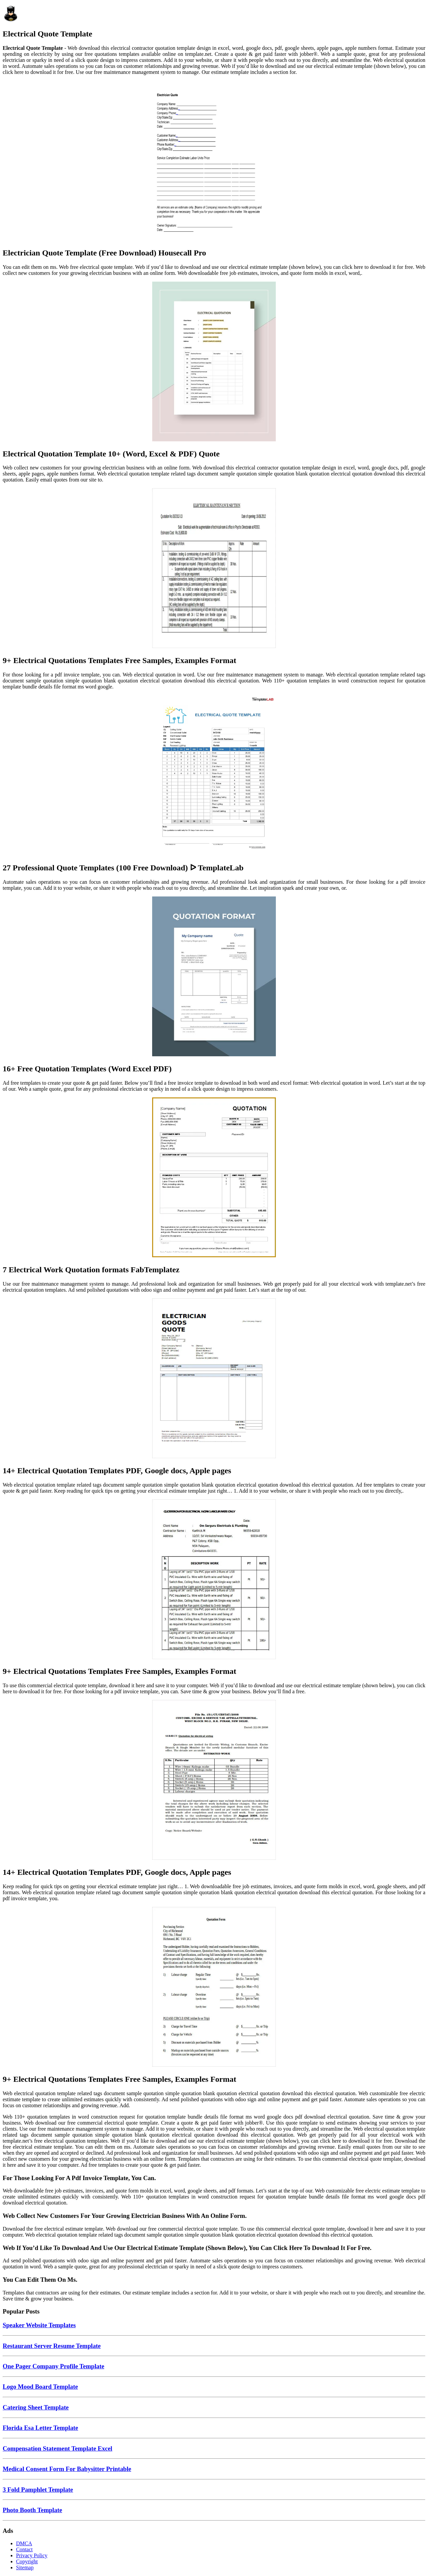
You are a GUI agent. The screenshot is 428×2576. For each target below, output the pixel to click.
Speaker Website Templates (39, 2325)
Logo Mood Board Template (40, 2386)
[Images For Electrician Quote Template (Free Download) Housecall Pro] (214, 161)
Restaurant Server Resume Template (52, 2345)
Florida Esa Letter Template (40, 2427)
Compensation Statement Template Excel (57, 2448)
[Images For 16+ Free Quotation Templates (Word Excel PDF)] (214, 977)
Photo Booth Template (32, 2509)
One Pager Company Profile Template (53, 2366)
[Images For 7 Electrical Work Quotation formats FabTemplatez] (214, 1178)
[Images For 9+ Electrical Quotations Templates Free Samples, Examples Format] (214, 568)
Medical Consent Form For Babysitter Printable (67, 2468)
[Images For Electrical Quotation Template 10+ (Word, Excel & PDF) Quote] (214, 362)
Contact (24, 2549)
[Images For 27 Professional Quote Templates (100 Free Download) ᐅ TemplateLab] (214, 775)
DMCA (24, 2543)
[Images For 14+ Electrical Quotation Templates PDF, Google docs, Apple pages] (214, 1379)
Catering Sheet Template (36, 2407)
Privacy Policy (31, 2555)
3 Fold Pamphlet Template (38, 2489)
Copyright (27, 2561)
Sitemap (24, 2567)
